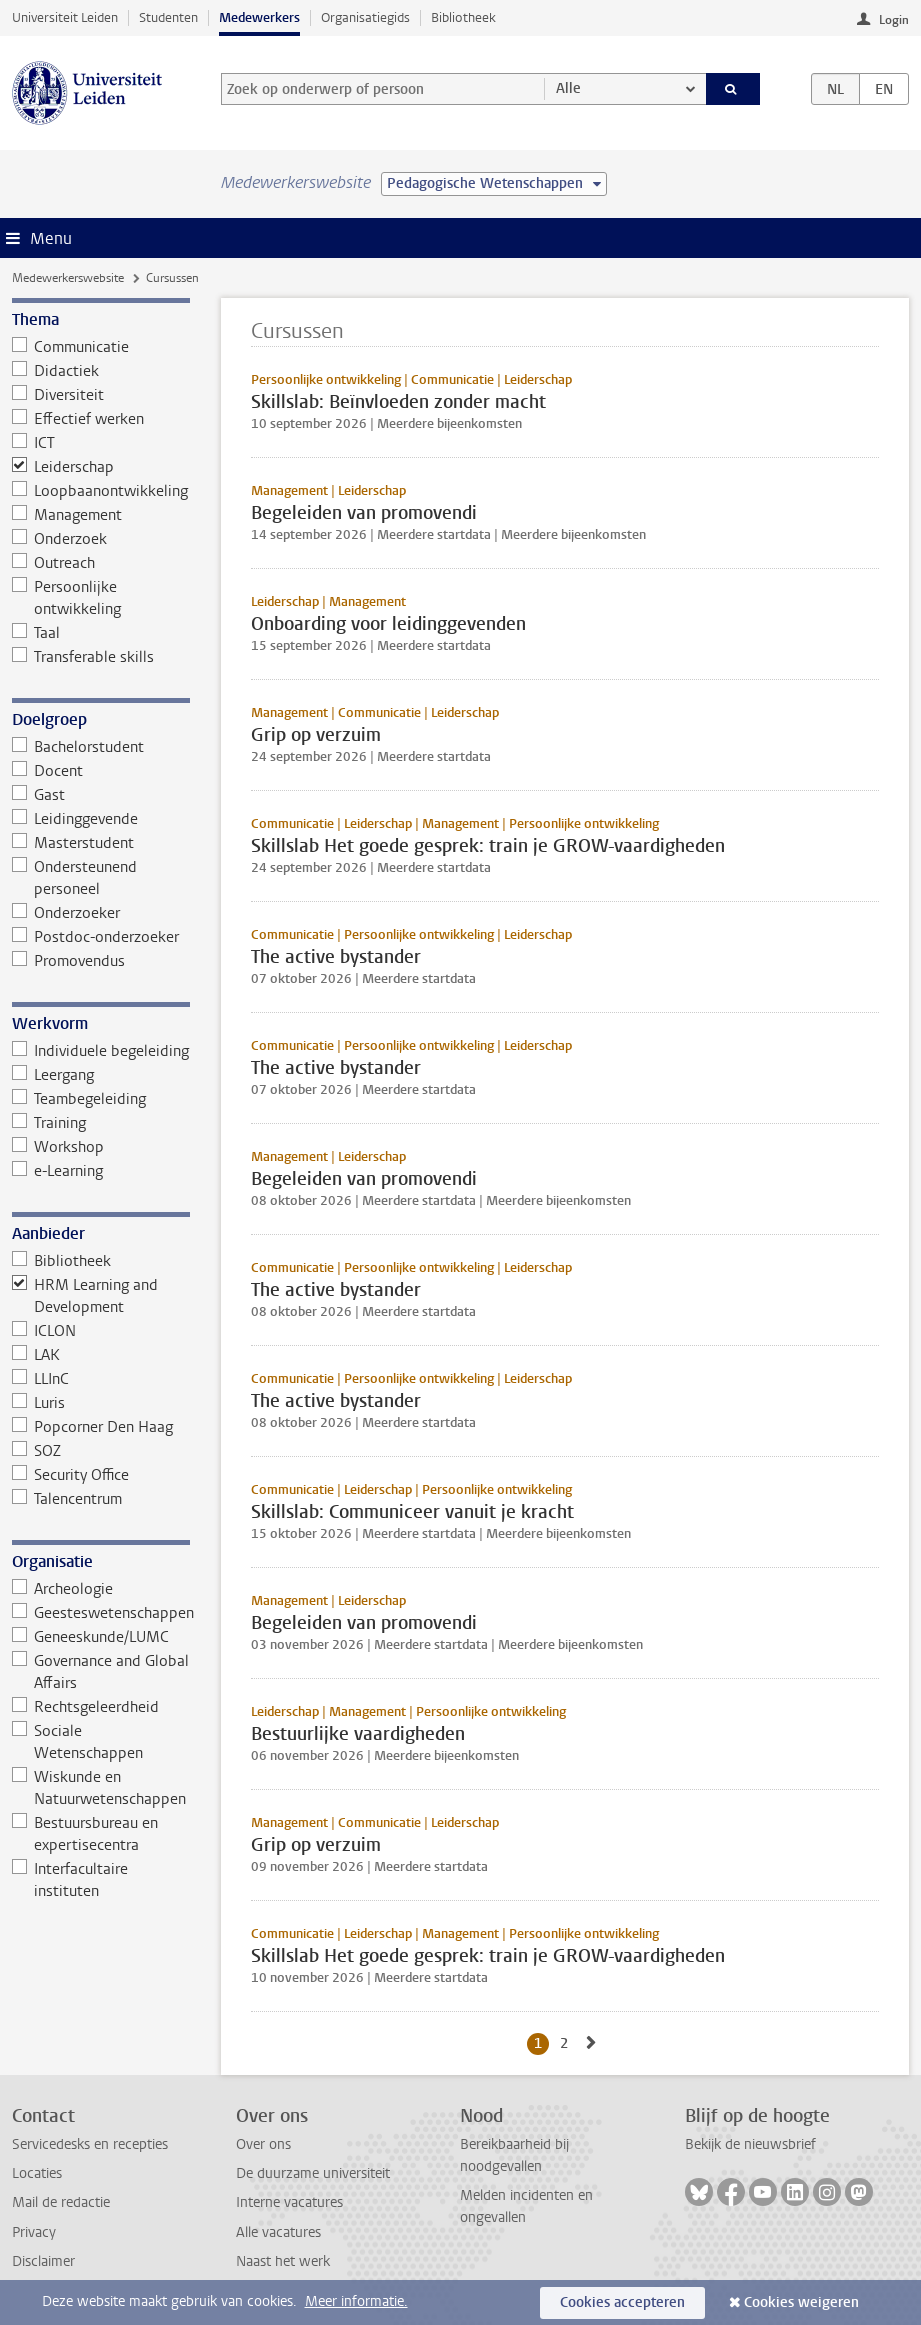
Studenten (168, 17)
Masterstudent (73, 843)
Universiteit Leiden (65, 17)
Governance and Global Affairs (101, 1672)
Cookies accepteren (622, 2302)
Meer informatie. (356, 2301)
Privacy (34, 2232)
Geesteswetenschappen (101, 1613)
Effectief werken (78, 419)
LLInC (41, 1379)
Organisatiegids (365, 17)
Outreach (54, 563)
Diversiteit (58, 395)
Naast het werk (283, 2261)
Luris (39, 1403)
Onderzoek (60, 539)
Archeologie (63, 1589)
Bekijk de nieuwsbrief (750, 2144)
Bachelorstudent (78, 747)
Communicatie (71, 347)
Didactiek (56, 371)
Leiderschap (63, 467)
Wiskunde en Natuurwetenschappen (99, 1788)
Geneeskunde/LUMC (91, 1637)
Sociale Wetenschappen (78, 1742)
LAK (36, 1355)
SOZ (37, 1451)
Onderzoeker (66, 913)
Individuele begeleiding (101, 1051)
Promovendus (69, 961)
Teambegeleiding (79, 1099)
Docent (48, 771)
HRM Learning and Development (85, 1296)
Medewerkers (259, 17)
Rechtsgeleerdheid (86, 1707)
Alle (568, 88)
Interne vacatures (289, 2202)
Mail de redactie (61, 2202)
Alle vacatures (278, 2232)
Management (67, 515)
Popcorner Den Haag (93, 1427)
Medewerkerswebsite (68, 278)
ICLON (44, 1331)
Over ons (263, 2144)
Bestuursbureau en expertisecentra (85, 1834)
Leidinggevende (75, 819)
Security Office (71, 1475)
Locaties (37, 2173)
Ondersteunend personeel (75, 878)
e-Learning (58, 1171)
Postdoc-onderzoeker (96, 937)
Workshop (58, 1147)
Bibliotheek (463, 17)
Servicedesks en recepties (90, 2144)
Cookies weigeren (801, 2302)
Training (49, 1123)
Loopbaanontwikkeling (100, 491)
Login (894, 20)
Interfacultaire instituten (70, 1880)
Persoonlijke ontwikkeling (67, 598)
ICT (34, 443)
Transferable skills (83, 657)
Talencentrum (67, 1499)
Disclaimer (43, 2261)
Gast (39, 795)
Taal (36, 633)
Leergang (53, 1075)
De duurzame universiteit (313, 2173)
